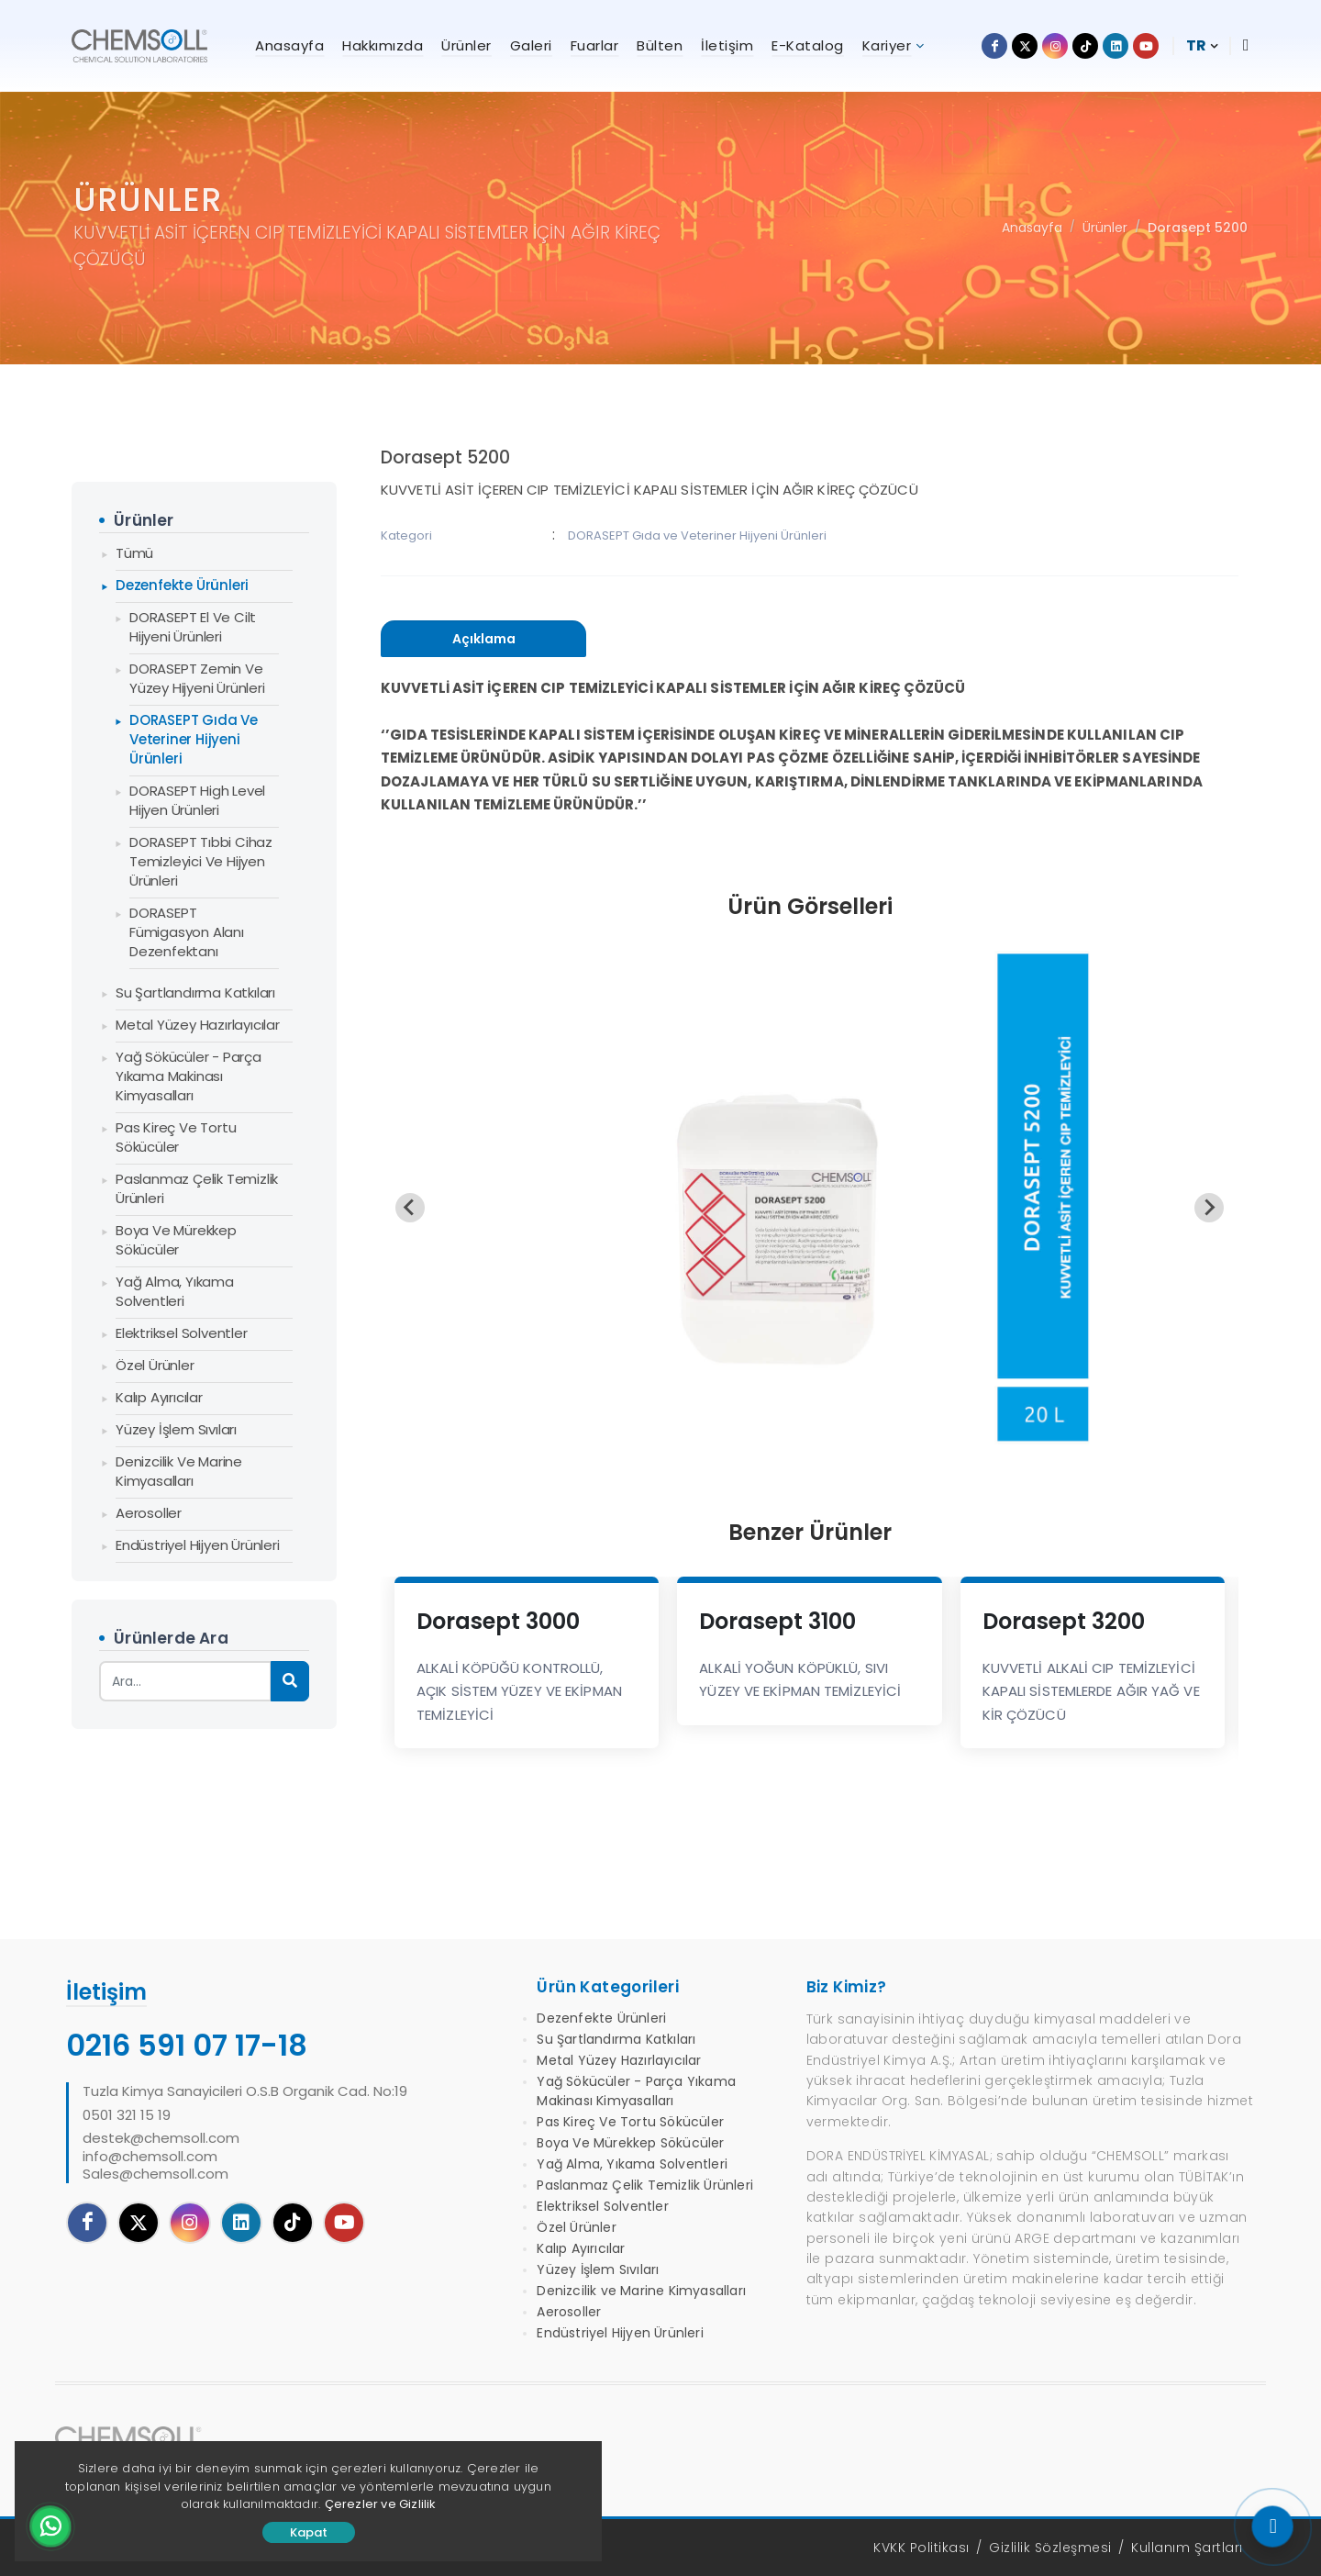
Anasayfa (1032, 227)
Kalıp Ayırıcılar (159, 1397)
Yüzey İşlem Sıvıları (176, 1429)
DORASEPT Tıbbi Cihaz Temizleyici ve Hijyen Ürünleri (200, 861)
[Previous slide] (410, 1207)
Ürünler (1104, 227)
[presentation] (483, 638)
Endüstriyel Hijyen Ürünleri (198, 1545)
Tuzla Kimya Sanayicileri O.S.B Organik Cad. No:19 (245, 2091)
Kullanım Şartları (1187, 2547)
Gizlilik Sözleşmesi (1050, 2547)
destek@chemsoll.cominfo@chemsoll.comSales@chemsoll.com (161, 2156)
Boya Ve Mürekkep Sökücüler (176, 1240)
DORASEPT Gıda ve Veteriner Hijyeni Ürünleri (193, 739)
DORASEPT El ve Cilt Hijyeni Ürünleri (192, 627)
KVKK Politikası (921, 2547)
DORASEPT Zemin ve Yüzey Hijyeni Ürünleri (197, 678)
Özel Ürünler (155, 1365)
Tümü (134, 553)
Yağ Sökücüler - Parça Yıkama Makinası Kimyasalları (188, 1076)
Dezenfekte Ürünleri (182, 585)
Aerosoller (149, 1512)
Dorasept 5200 (1198, 227)
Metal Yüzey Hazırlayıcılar (198, 1024)
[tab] (483, 639)
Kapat (308, 2532)
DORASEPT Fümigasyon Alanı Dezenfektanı (186, 932)
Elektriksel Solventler (182, 1333)
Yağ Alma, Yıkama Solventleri (175, 1291)
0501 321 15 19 (127, 2115)
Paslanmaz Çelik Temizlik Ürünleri (197, 1188)
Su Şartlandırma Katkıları (195, 992)
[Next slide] (1209, 1207)
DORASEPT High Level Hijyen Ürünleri (197, 800)
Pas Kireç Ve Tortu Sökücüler (176, 1137)
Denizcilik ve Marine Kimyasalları (179, 1471)
